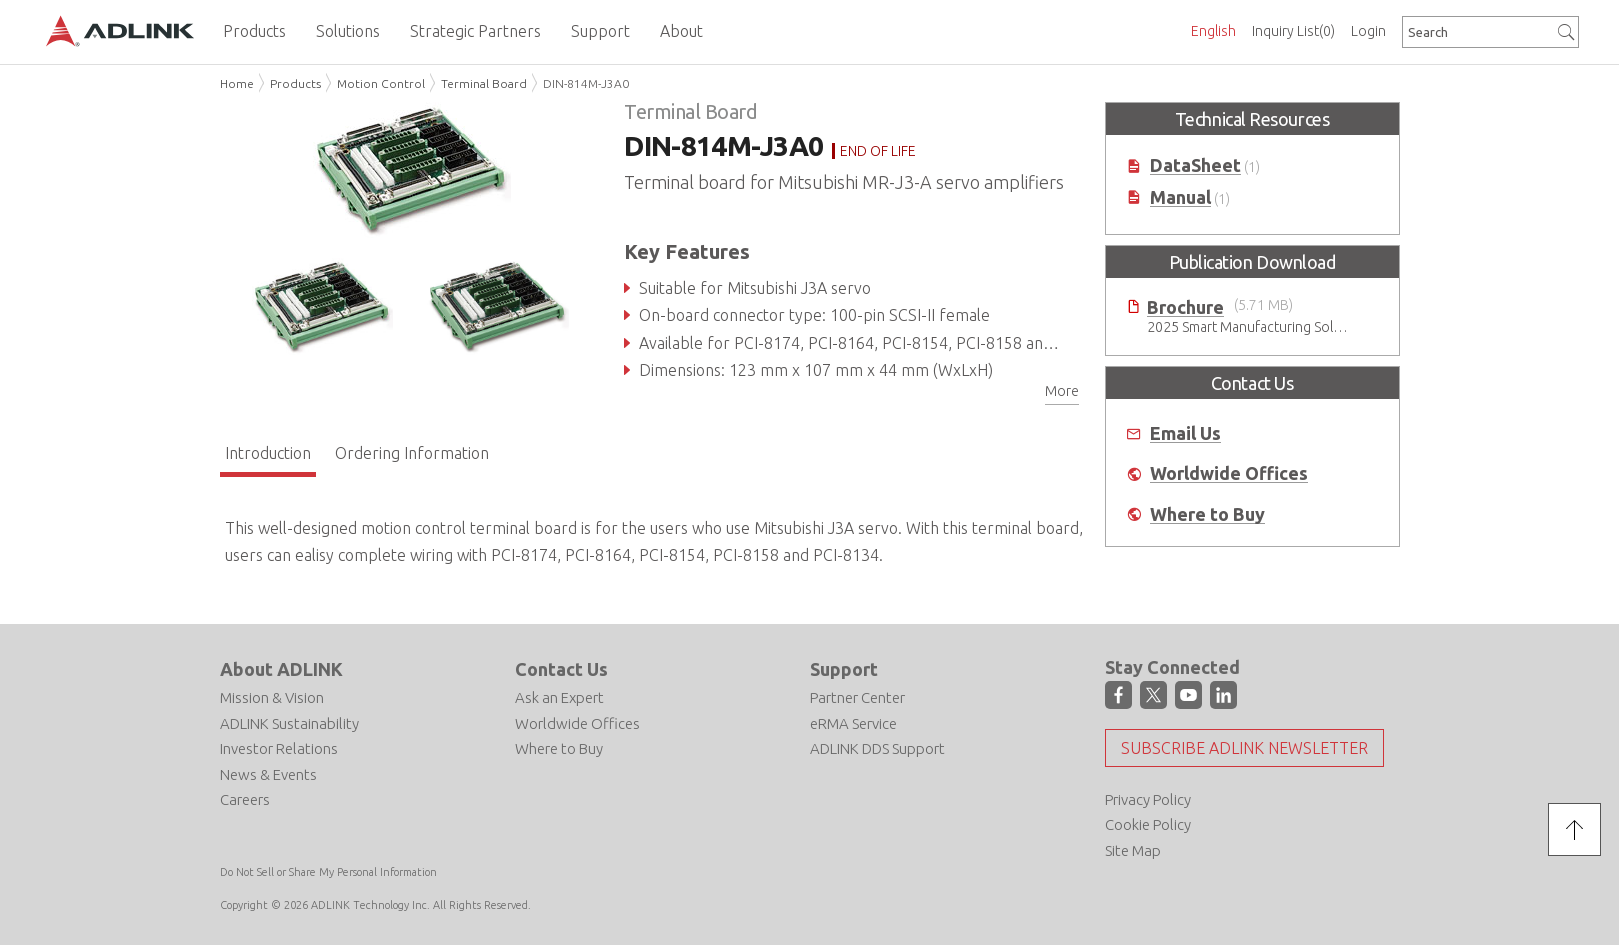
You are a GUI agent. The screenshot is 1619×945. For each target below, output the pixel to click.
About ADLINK (281, 669)
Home (237, 83)
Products (295, 83)
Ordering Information (412, 453)
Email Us (1185, 433)
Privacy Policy (1148, 799)
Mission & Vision (272, 697)
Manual (1180, 197)
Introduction (268, 453)
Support (844, 669)
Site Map (1133, 850)
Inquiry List (1293, 31)
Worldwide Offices (1229, 473)
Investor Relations (279, 748)
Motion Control (381, 83)
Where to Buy (1207, 514)
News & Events (268, 774)
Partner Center (857, 697)
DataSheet (1195, 165)
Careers (245, 799)
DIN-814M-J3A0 (586, 83)
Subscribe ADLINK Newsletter (1244, 748)
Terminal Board (484, 83)
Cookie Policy (1148, 824)
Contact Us (561, 669)
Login (1368, 31)
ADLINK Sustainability (289, 723)
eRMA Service (853, 723)
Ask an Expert (559, 697)
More (1062, 391)
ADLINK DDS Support (877, 748)
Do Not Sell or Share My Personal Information (328, 872)
